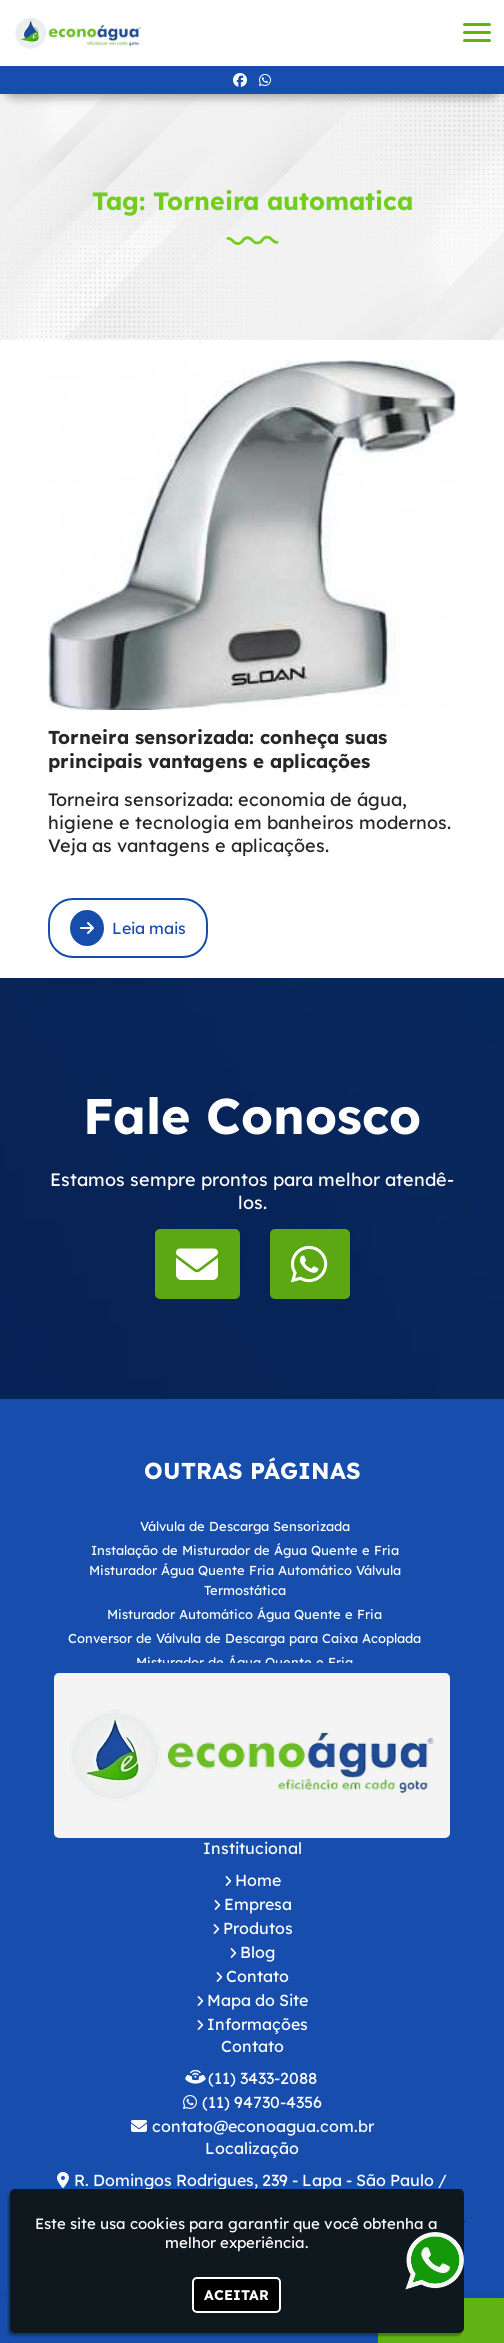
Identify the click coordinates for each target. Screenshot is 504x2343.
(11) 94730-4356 (262, 2102)
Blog (257, 1952)
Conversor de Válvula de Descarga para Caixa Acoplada (244, 1638)
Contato (257, 1976)
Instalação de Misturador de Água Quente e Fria (245, 1550)
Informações (257, 2024)
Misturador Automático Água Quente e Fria (244, 1614)
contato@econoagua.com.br (263, 2126)
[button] (477, 32)
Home (258, 1880)
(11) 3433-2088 (262, 2078)
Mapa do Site (257, 2000)
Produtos (258, 1928)
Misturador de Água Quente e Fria (244, 1662)
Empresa (258, 1904)
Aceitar (236, 2295)
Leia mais (128, 928)
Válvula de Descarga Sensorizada (245, 1526)
